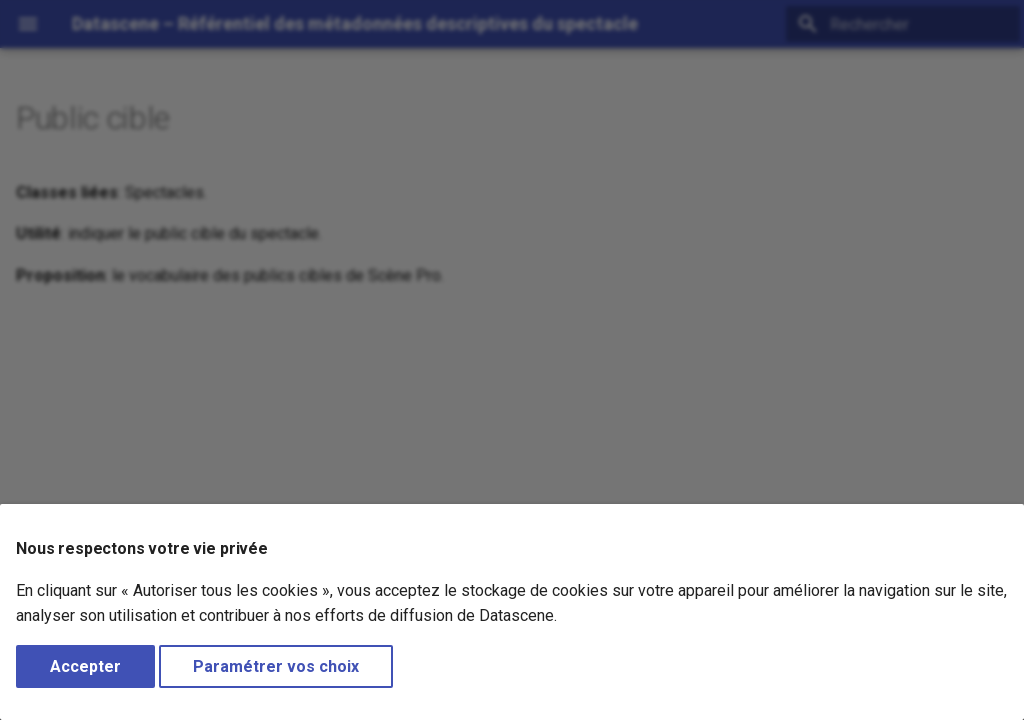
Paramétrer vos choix (276, 666)
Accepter (85, 666)
